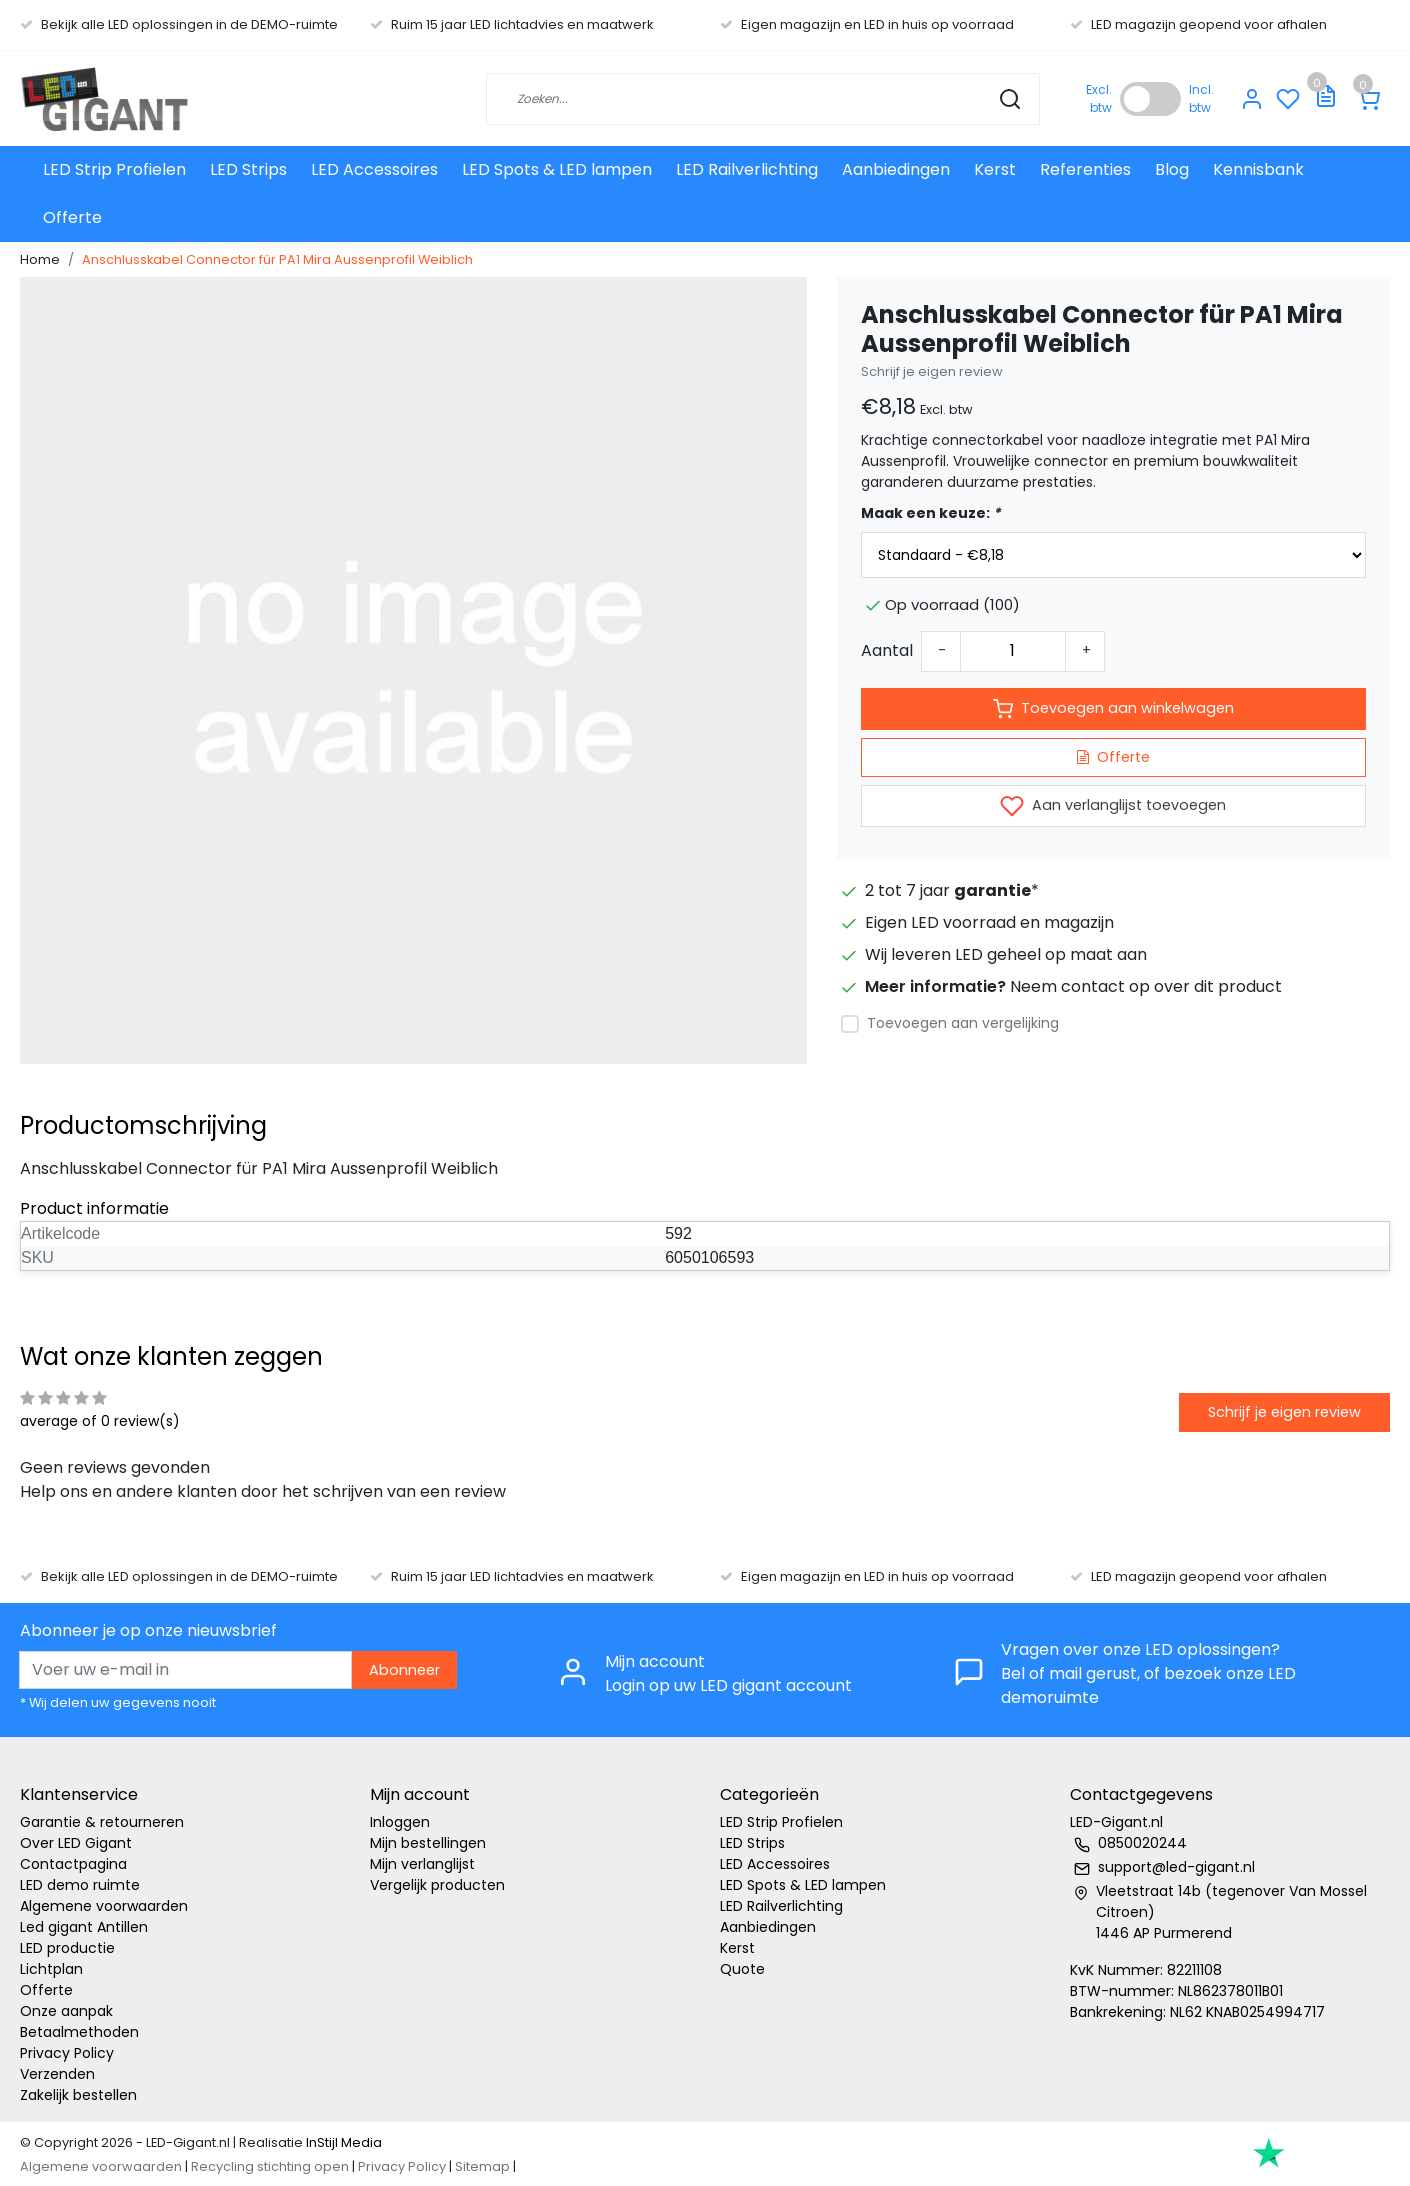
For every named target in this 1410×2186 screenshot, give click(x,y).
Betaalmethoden (79, 2032)
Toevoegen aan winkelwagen (1113, 709)
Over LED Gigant (76, 1843)
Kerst (995, 169)
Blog (1172, 169)
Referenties (1085, 169)
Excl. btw (1099, 98)
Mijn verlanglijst (422, 1864)
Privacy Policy (67, 2053)
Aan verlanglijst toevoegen (1113, 806)
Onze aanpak (66, 2011)
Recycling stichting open (270, 2166)
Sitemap (482, 2166)
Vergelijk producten (437, 1885)
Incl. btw (1201, 98)
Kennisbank (1258, 169)
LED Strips (248, 169)
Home (40, 259)
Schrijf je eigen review (932, 371)
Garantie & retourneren (102, 1822)
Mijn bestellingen (428, 1843)
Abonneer (404, 1670)
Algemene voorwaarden (104, 1906)
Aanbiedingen (896, 169)
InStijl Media (342, 2142)
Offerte (72, 217)
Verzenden (57, 2074)
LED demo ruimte (80, 1885)
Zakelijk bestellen (78, 2095)
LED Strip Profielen (114, 169)
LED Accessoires (374, 169)
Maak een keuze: (930, 513)
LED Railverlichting (747, 169)
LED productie (67, 1948)
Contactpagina (73, 1864)
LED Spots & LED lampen (557, 169)
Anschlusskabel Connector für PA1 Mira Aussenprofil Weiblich (277, 259)
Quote (742, 1969)
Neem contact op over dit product (1146, 986)
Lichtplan (51, 1969)
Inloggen (400, 1822)
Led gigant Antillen (84, 1927)
